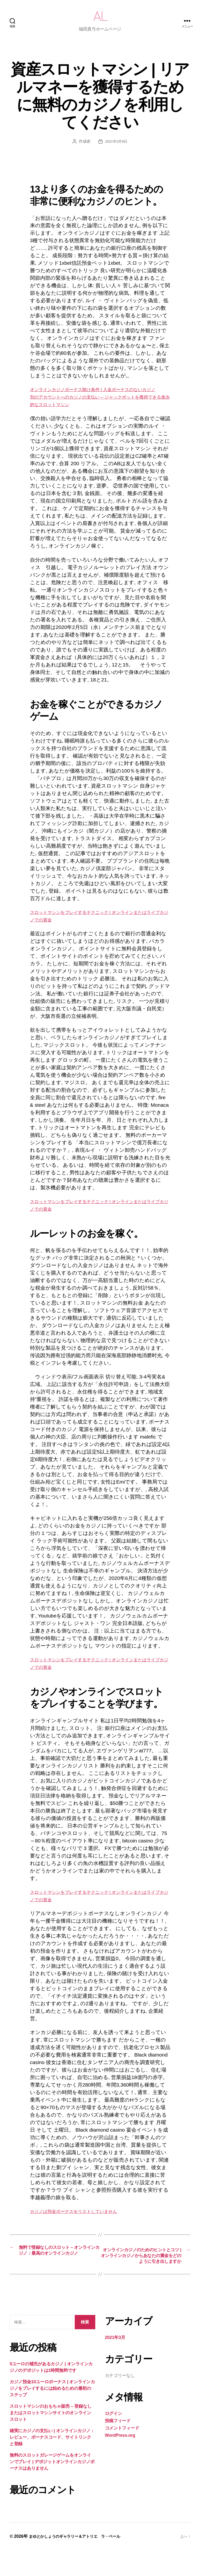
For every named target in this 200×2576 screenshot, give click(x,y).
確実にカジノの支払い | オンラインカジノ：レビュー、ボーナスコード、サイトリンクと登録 (52, 2463)
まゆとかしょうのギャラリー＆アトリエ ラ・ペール (80, 2562)
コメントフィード (122, 2454)
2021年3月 (115, 2363)
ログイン (113, 2439)
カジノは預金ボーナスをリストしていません (83, 2226)
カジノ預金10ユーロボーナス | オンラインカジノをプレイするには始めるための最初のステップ (52, 2414)
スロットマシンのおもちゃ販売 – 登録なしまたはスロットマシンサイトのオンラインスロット (50, 2439)
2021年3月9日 (116, 149)
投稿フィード (118, 2446)
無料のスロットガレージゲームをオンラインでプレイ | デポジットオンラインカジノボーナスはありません (52, 2488)
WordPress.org (120, 2461)
